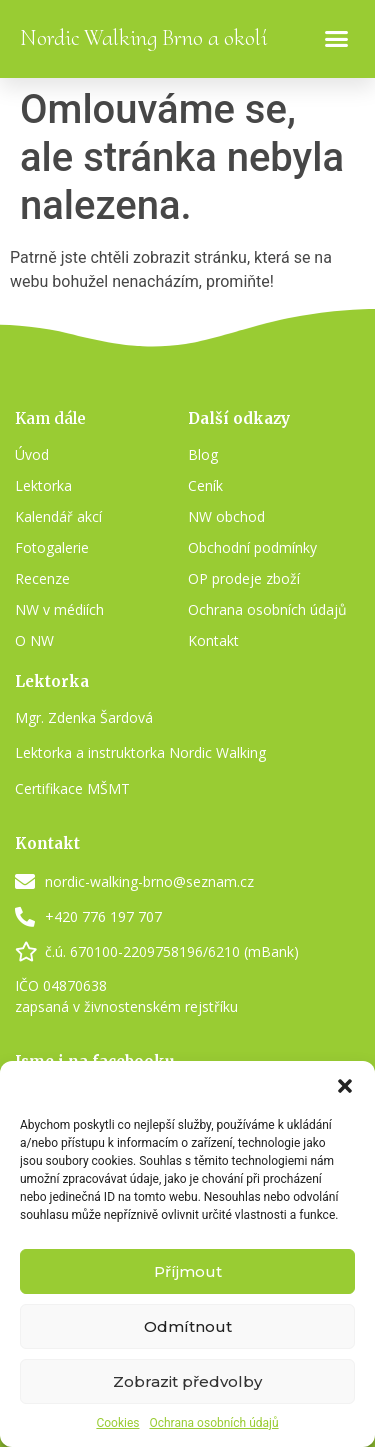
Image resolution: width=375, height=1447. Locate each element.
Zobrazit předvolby (187, 1381)
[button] (345, 1086)
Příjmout (188, 1271)
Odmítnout (188, 1326)
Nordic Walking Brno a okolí (143, 38)
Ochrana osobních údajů (213, 1423)
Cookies (117, 1423)
